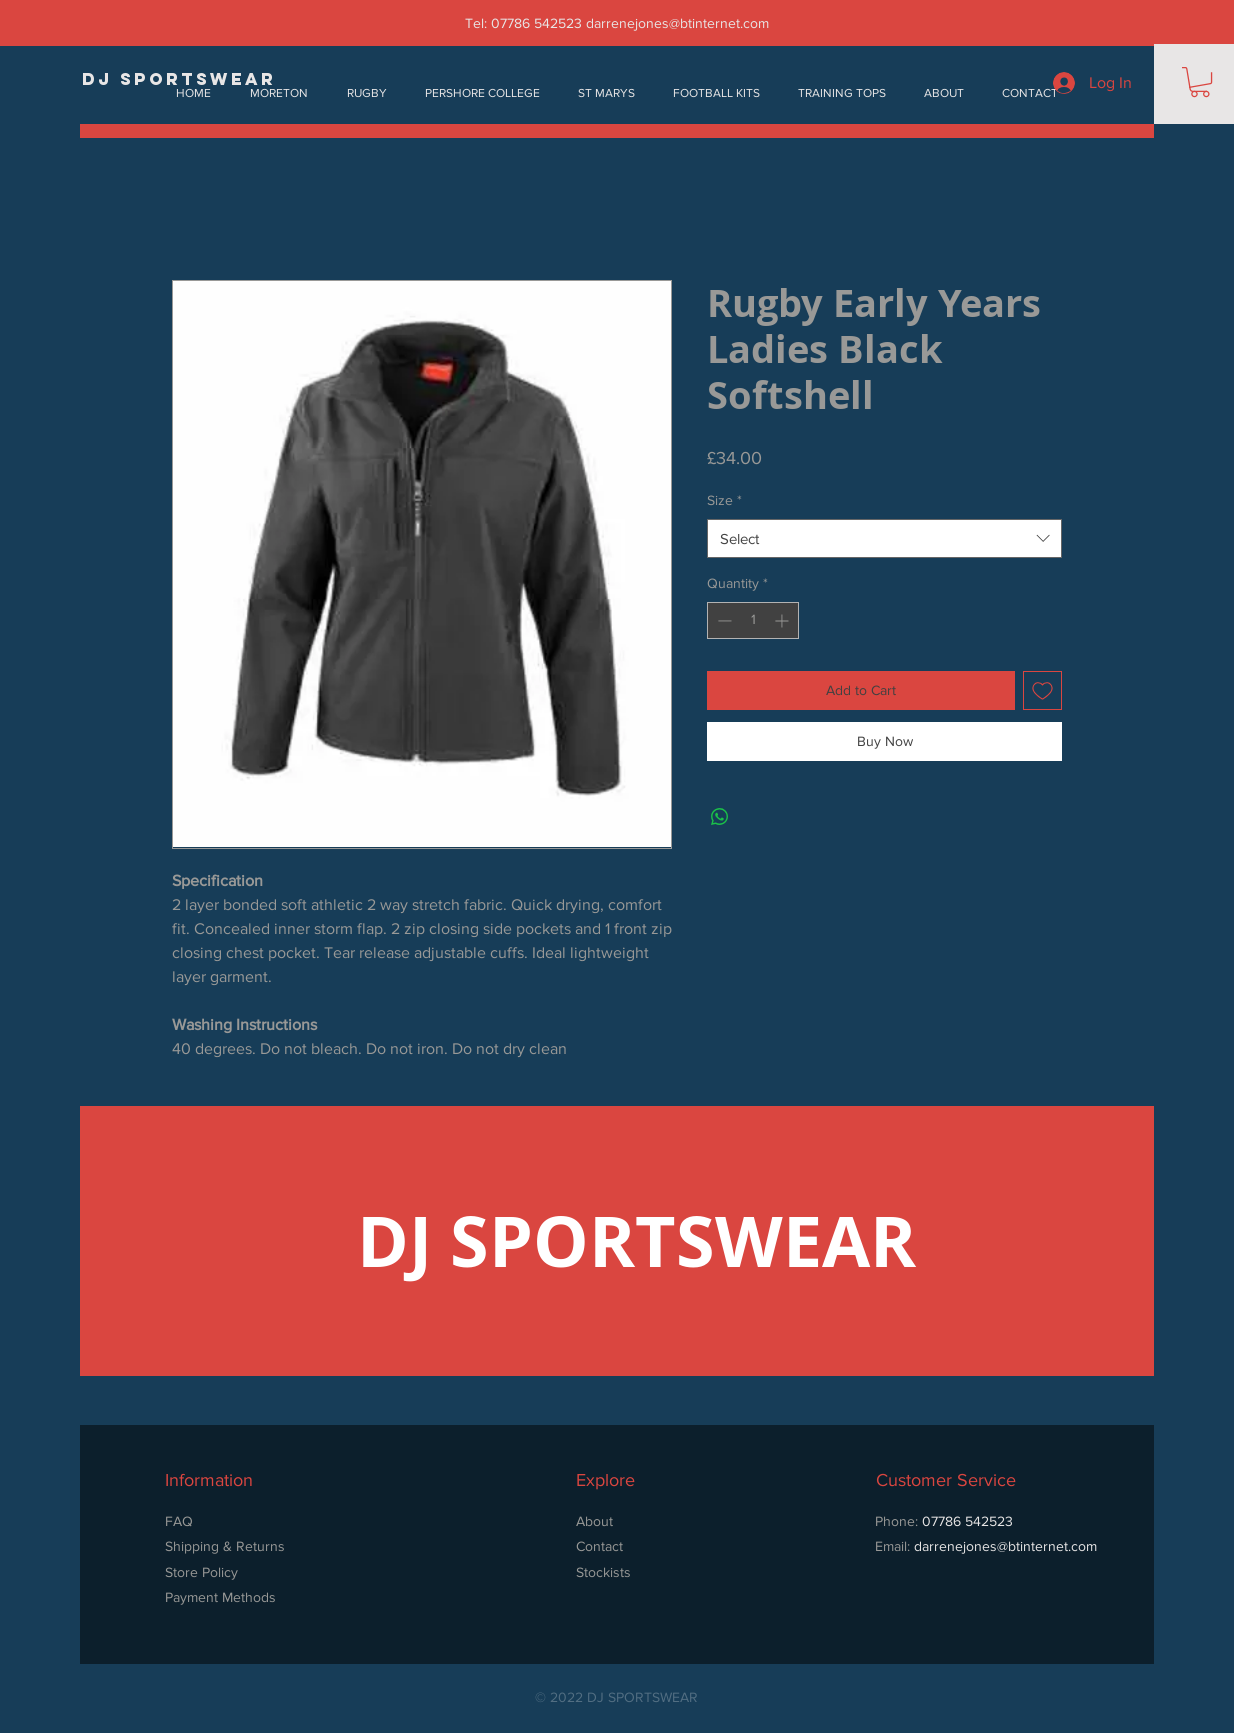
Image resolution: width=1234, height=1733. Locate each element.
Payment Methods (220, 1597)
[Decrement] (722, 620)
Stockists (603, 1572)
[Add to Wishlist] (1042, 690)
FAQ (179, 1521)
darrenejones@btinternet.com (677, 23)
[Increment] (783, 620)
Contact (599, 1546)
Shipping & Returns (225, 1546)
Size (724, 500)
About (594, 1521)
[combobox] (884, 538)
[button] (1200, 82)
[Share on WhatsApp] (720, 817)
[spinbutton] (753, 620)
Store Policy (203, 1572)
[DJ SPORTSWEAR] (179, 79)
